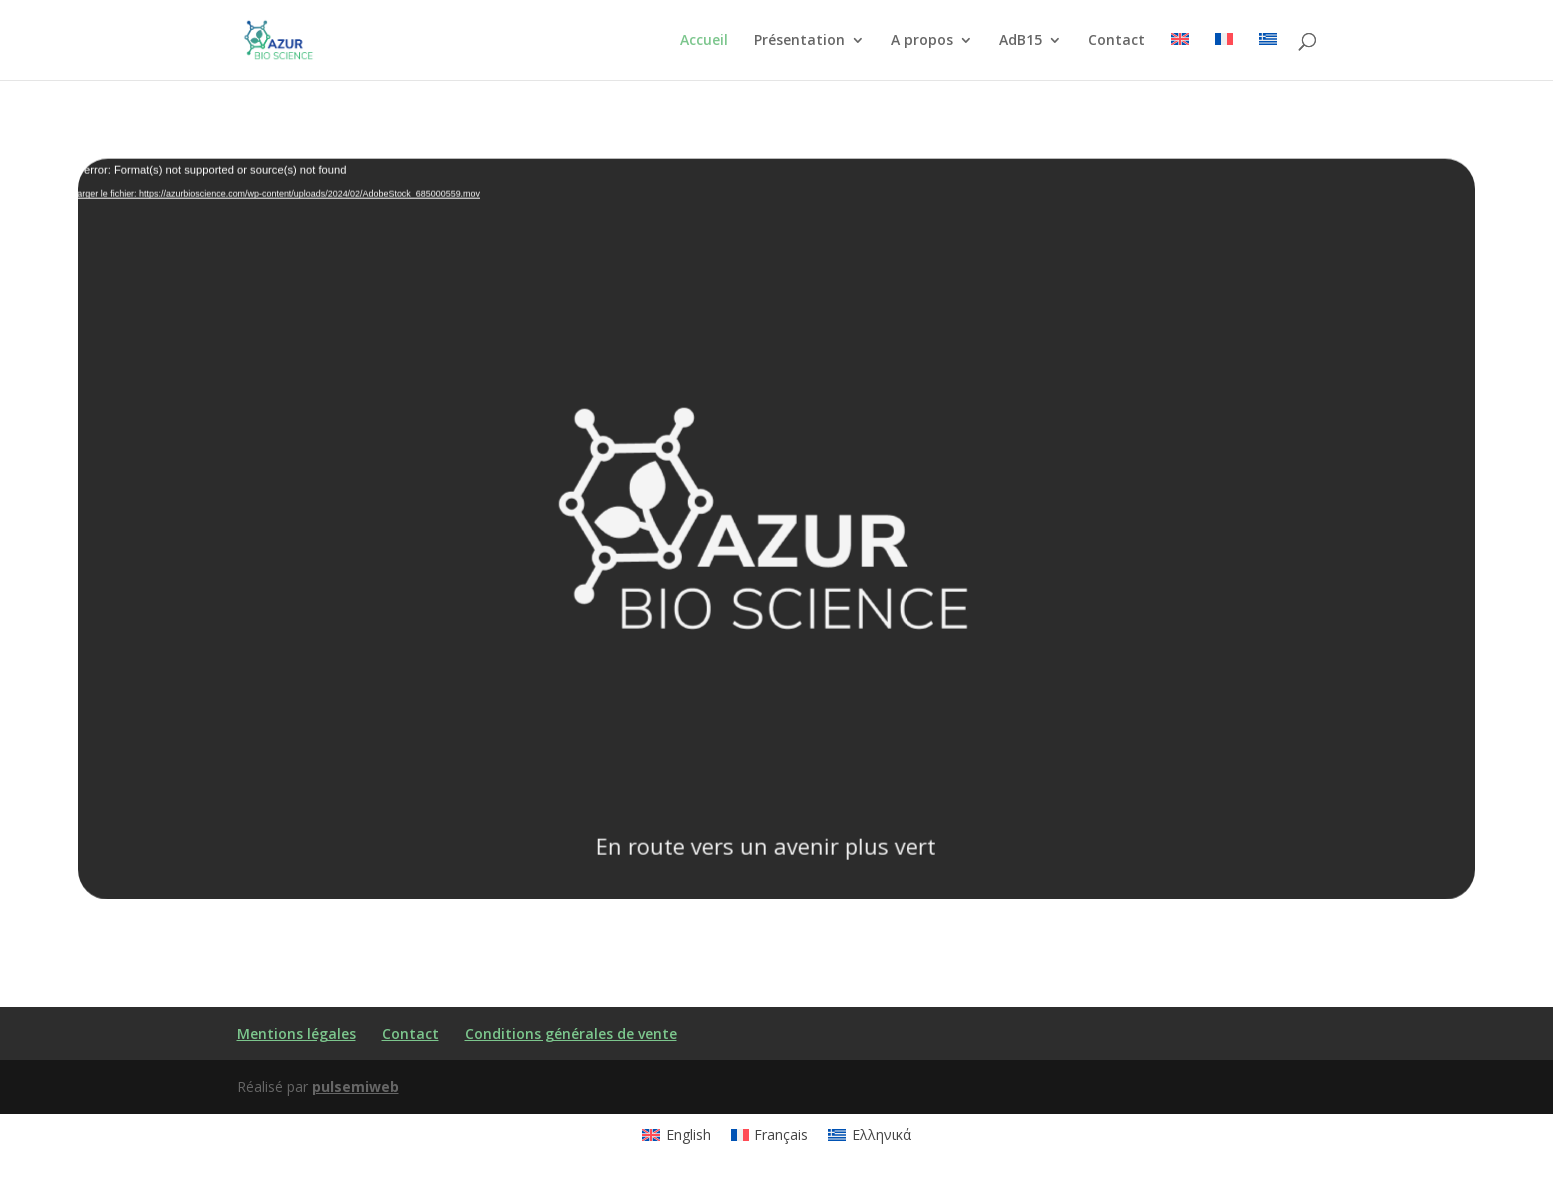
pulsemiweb (355, 1086)
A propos (922, 41)
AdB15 (1020, 41)
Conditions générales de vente (571, 1033)
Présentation (799, 41)
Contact (1116, 41)
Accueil (704, 41)
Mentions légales (296, 1033)
